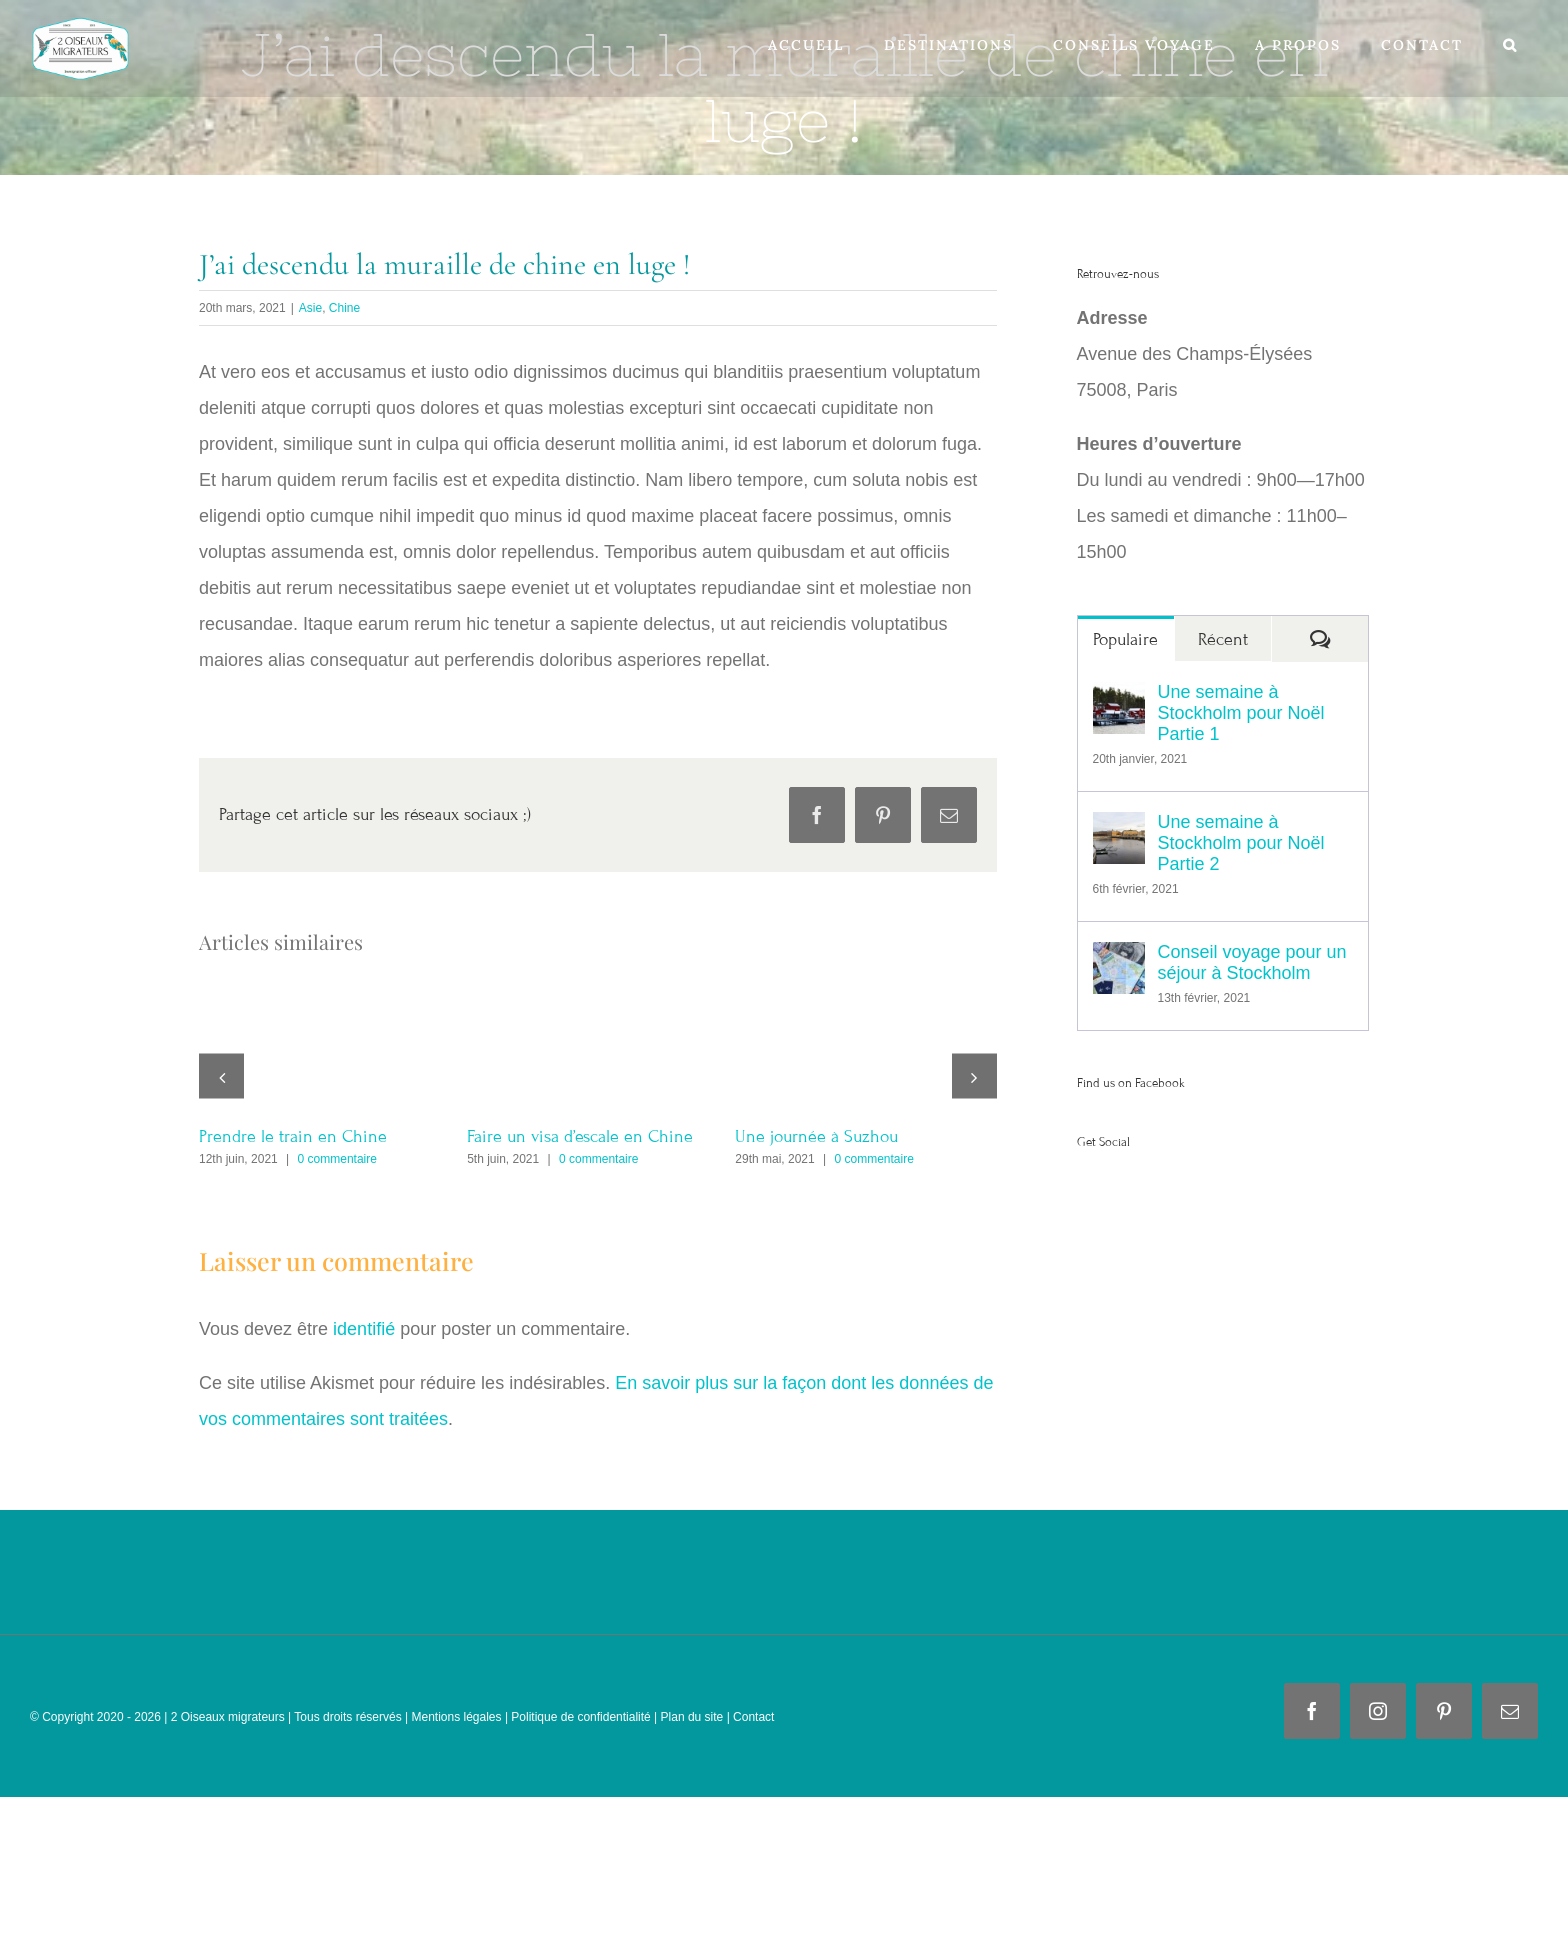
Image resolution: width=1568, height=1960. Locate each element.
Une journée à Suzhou (816, 1136)
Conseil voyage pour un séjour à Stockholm (1252, 962)
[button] (1510, 45)
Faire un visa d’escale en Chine (580, 1136)
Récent (1223, 639)
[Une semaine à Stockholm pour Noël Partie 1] (1119, 700)
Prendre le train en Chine (293, 1136)
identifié (364, 1329)
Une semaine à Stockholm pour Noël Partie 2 (1241, 843)
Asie (310, 308)
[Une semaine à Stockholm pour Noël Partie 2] (1119, 830)
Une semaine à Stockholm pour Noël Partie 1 (1241, 713)
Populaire (1125, 639)
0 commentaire (337, 1159)
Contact (753, 1717)
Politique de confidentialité (580, 1717)
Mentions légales (454, 1717)
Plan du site (692, 1717)
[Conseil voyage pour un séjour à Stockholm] (1119, 960)
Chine (344, 308)
